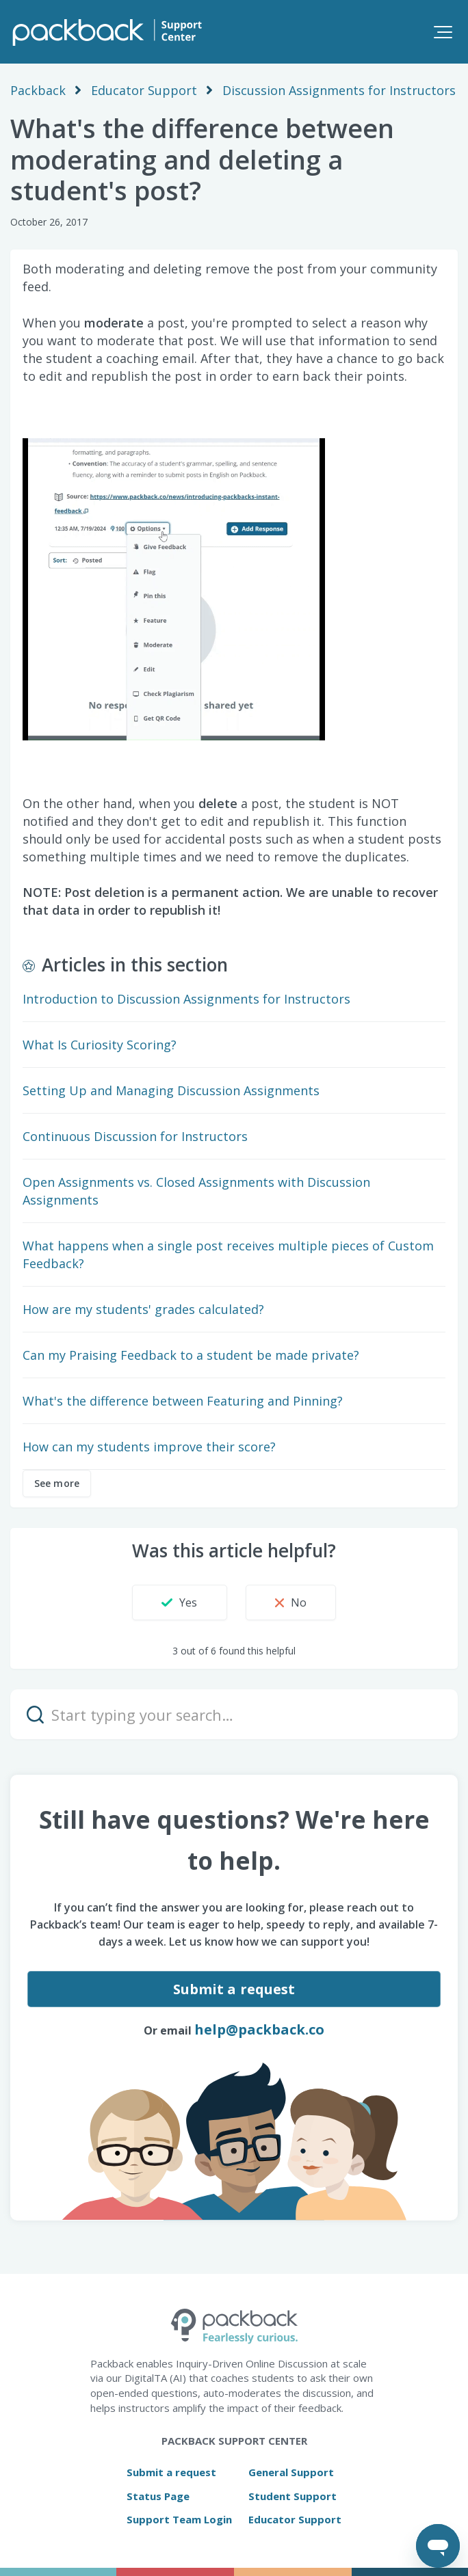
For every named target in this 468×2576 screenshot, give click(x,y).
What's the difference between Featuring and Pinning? (183, 1401)
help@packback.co (259, 2029)
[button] (443, 32)
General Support (291, 2472)
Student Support (292, 2496)
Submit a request (234, 1989)
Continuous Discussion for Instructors (135, 1136)
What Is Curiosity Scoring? (100, 1044)
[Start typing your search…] (234, 1714)
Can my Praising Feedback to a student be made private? (191, 1355)
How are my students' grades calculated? (143, 1309)
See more (56, 1483)
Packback (38, 90)
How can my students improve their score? (149, 1446)
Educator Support (144, 90)
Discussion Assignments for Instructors (339, 90)
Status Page (158, 2496)
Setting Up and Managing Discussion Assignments (171, 1090)
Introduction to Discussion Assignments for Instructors (186, 999)
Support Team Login (179, 2519)
